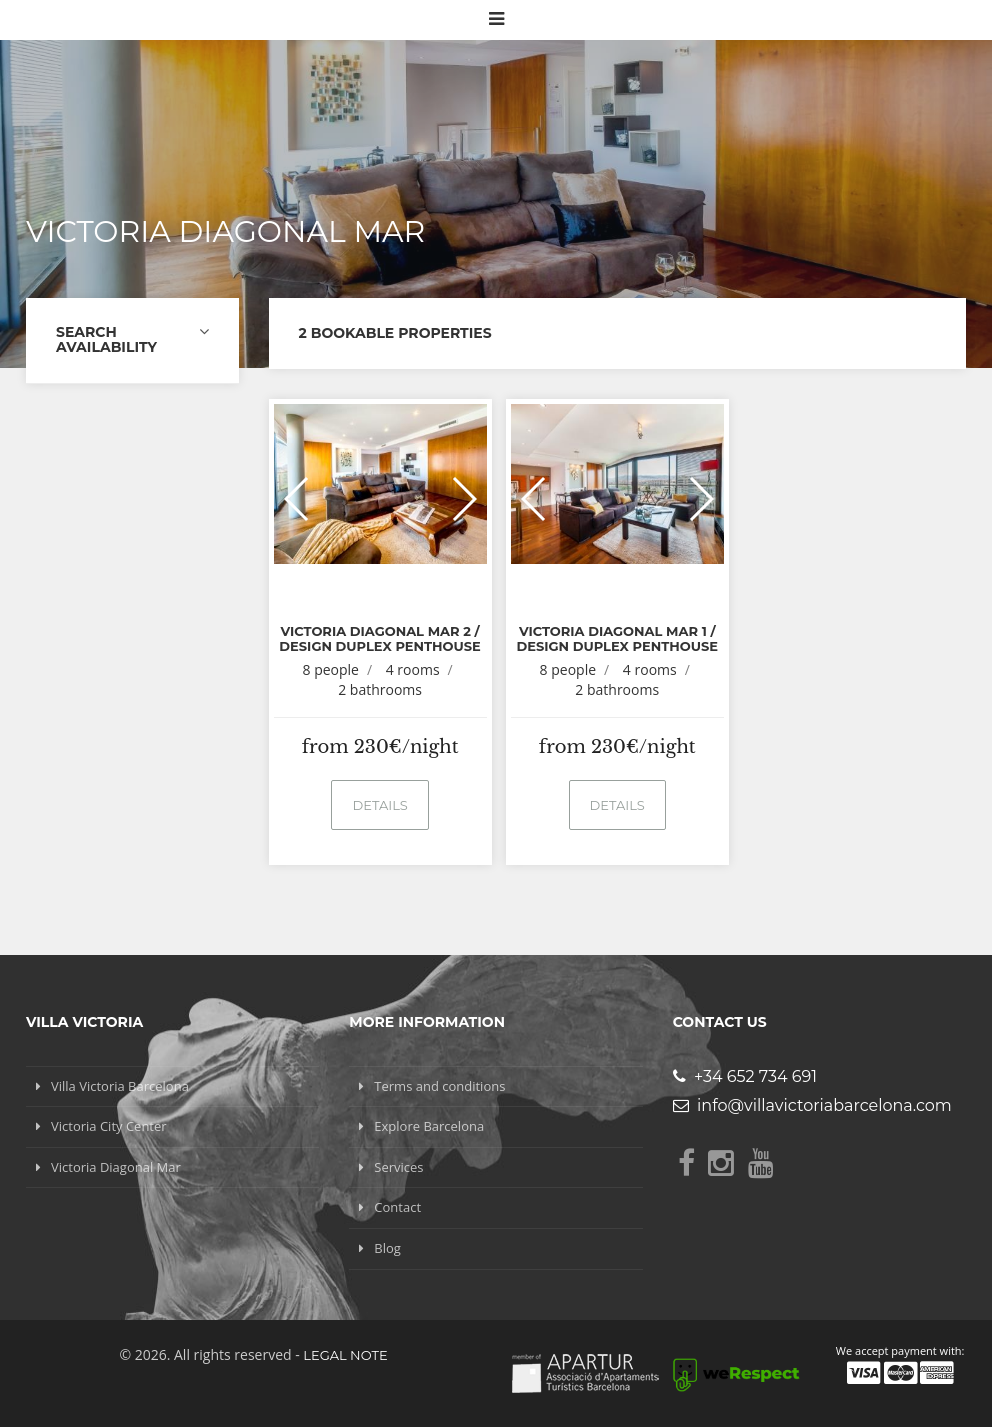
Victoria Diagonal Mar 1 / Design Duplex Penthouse (616, 638)
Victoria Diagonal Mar (116, 1167)
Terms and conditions (439, 1086)
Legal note (345, 1355)
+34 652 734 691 (745, 1076)
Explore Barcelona (429, 1126)
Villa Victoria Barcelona (120, 1086)
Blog (387, 1248)
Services (398, 1167)
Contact (397, 1207)
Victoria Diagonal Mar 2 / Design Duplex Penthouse (379, 638)
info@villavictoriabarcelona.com (812, 1105)
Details (379, 805)
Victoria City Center (109, 1126)
